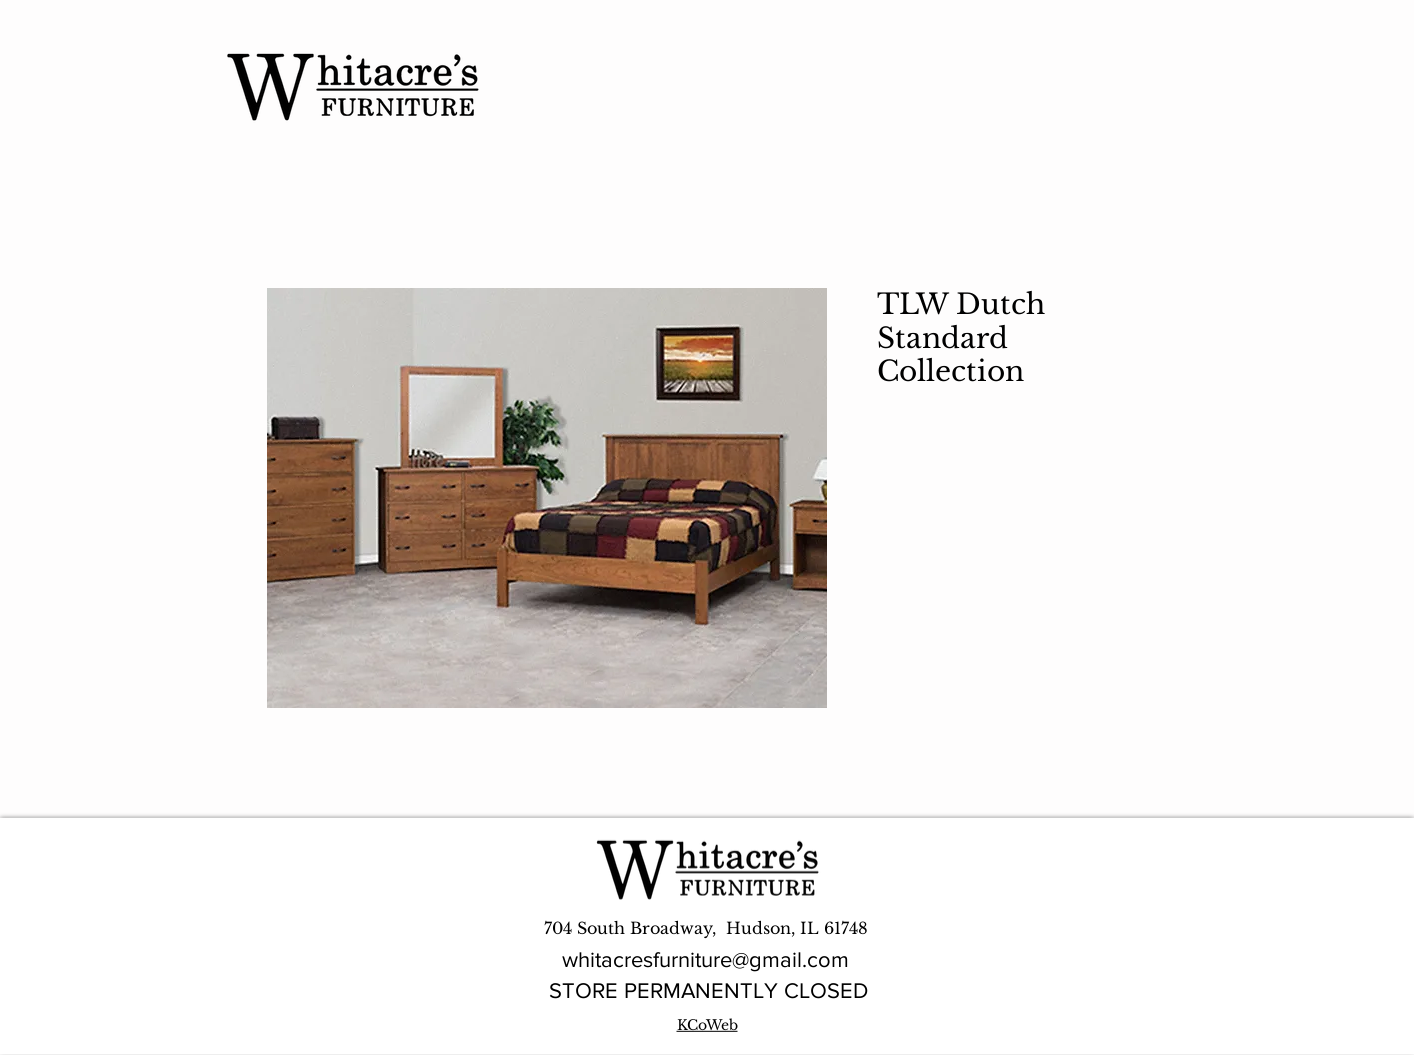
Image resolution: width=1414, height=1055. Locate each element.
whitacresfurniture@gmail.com (705, 959)
